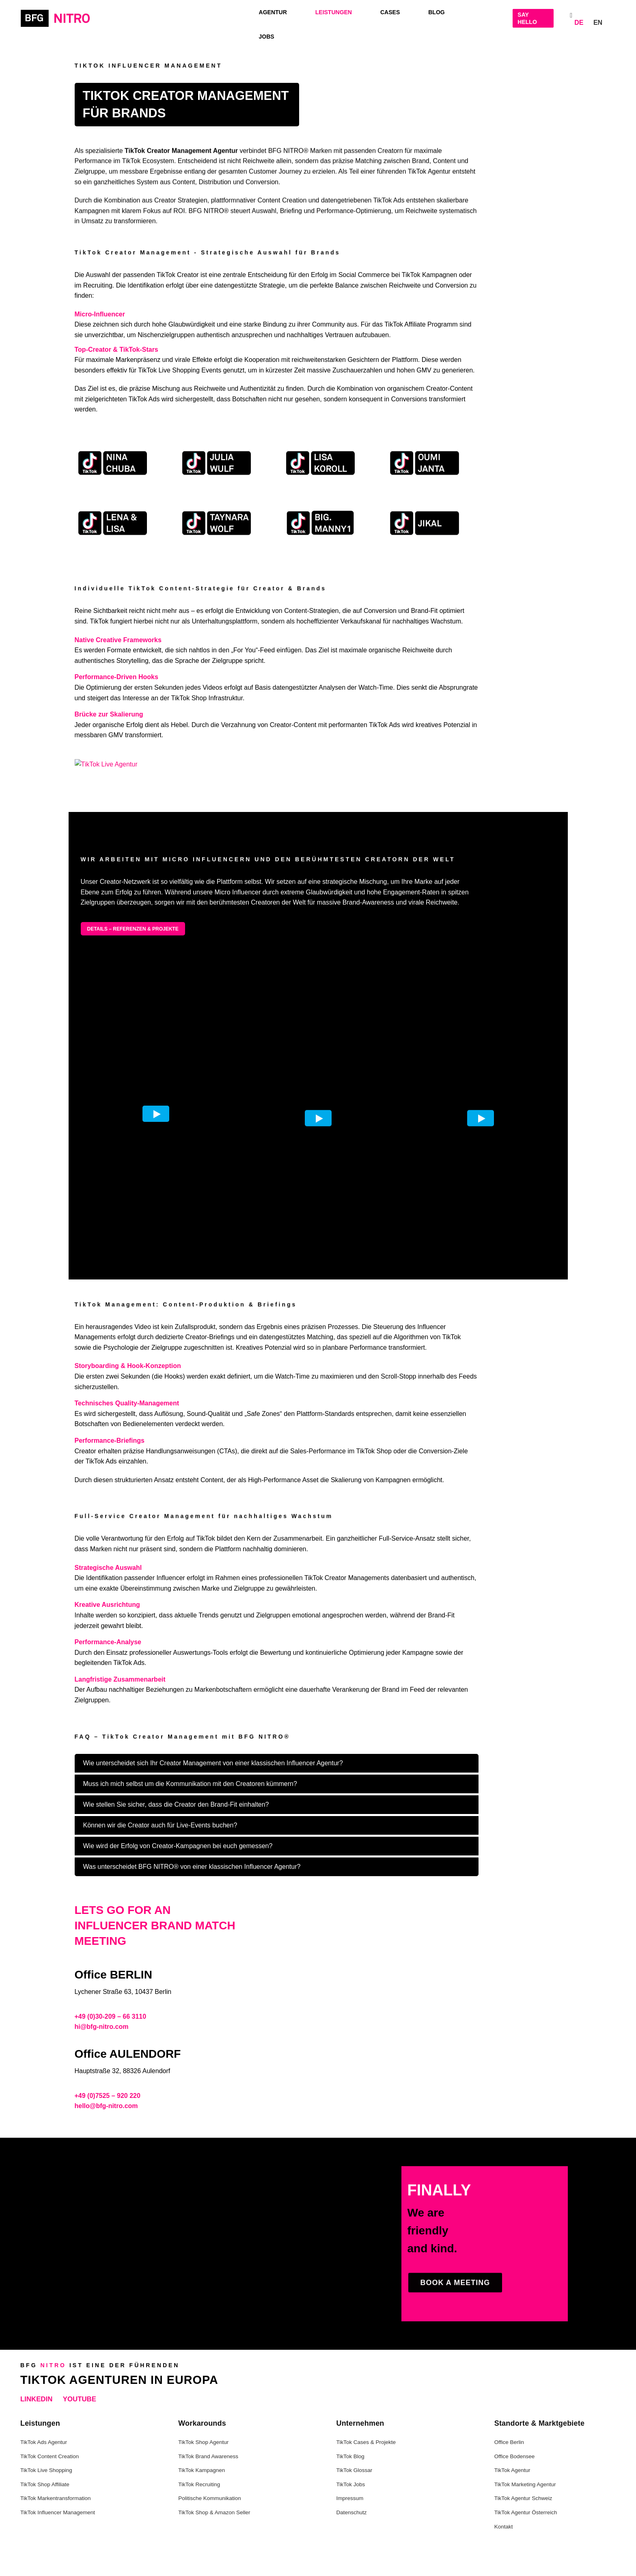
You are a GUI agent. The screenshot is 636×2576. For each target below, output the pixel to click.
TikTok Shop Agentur (203, 2442)
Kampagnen (439, 274)
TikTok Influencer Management (57, 2512)
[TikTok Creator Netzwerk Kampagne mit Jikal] (423, 523)
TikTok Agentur (512, 2470)
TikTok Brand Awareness (208, 2456)
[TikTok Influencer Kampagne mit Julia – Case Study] (215, 463)
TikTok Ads (144, 399)
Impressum (350, 2498)
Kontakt (503, 2527)
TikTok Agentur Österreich (525, 2512)
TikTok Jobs (350, 2484)
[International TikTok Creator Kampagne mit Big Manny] (319, 523)
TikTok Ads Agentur (43, 2442)
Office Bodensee (514, 2456)
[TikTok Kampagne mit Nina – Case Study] (111, 463)
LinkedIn (36, 2399)
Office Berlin (509, 2442)
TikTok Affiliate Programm (421, 324)
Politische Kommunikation (209, 2498)
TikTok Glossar (354, 2470)
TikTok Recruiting (199, 2484)
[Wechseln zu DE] (578, 20)
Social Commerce (364, 274)
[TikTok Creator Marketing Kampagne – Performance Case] (319, 463)
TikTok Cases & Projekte (366, 2442)
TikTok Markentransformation (55, 2498)
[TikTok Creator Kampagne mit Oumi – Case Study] (423, 463)
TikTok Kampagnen (201, 2470)
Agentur (273, 12)
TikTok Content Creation (49, 2456)
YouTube (79, 2399)
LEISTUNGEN (333, 12)
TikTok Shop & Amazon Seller (214, 2512)
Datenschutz (351, 2512)
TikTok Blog (350, 2456)
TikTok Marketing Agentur (525, 2484)
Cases (390, 12)
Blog (436, 12)
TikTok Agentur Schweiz (523, 2498)
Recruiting (97, 285)
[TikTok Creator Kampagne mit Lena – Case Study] (111, 523)
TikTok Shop (189, 698)
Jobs (266, 36)
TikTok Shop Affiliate (44, 2484)
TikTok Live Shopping (169, 370)
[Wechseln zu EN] (597, 20)
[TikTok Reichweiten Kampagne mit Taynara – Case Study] (215, 523)
